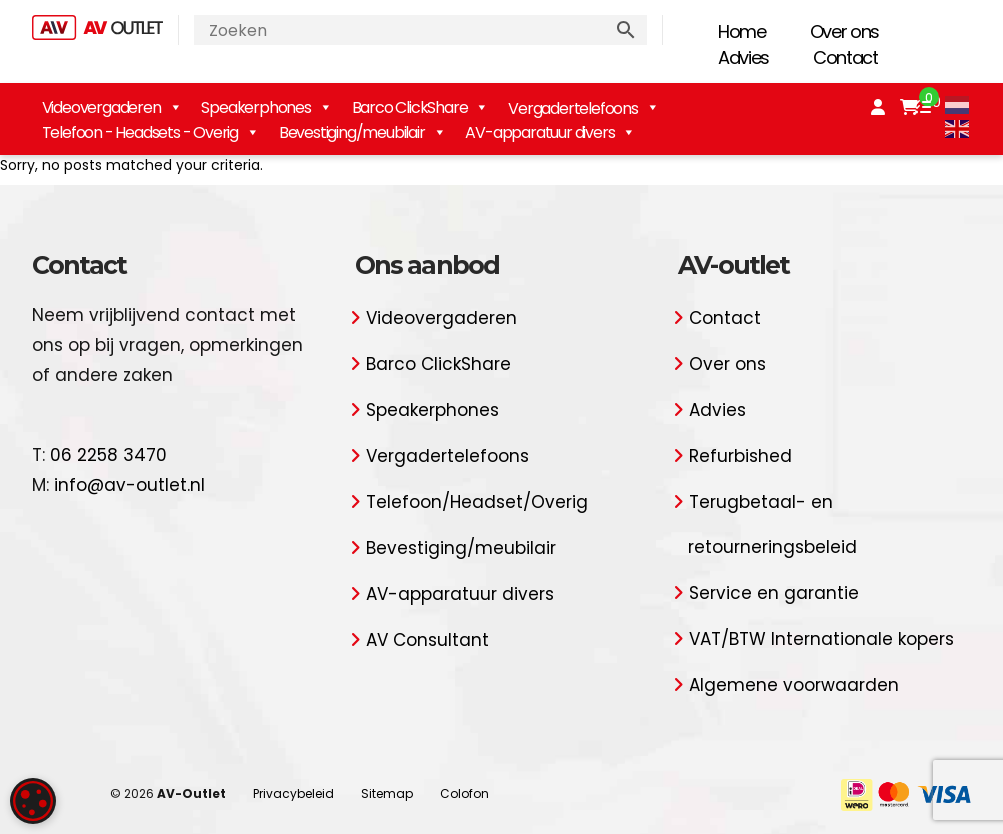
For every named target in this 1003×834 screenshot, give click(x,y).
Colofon (464, 793)
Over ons (844, 31)
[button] (170, 784)
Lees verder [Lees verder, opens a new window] (157, 486)
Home (742, 31)
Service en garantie (774, 593)
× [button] (297, 337)
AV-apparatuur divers (550, 132)
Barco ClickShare (420, 107)
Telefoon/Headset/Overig (477, 502)
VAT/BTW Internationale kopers (821, 639)
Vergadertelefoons (447, 456)
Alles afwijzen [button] (170, 742)
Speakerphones (266, 107)
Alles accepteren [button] (170, 690)
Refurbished (740, 456)
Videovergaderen (112, 107)
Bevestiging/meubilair (362, 132)
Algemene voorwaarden (794, 685)
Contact (845, 57)
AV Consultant (427, 640)
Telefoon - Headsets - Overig (150, 132)
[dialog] (170, 565)
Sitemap (387, 793)
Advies (743, 57)
